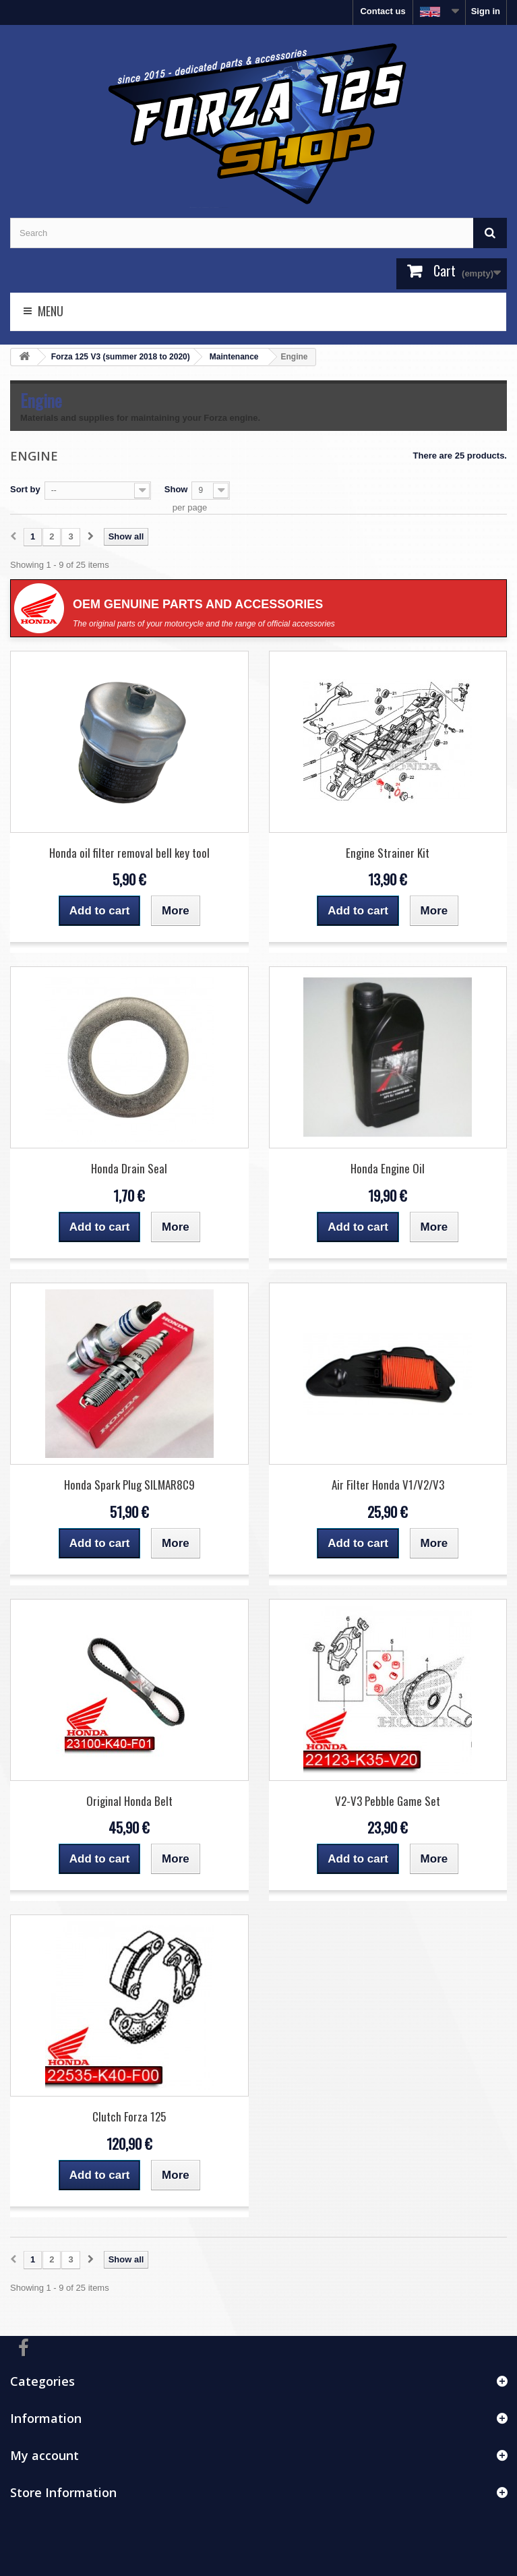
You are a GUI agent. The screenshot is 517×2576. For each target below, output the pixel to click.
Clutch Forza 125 (129, 2116)
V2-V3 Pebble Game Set (387, 1801)
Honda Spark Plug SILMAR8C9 (129, 1484)
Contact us (382, 11)
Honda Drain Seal (129, 1168)
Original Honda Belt (129, 1801)
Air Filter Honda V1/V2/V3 (388, 1484)
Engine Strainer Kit (387, 852)
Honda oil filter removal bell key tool (129, 852)
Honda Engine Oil (388, 1168)
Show (176, 489)
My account (44, 2455)
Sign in (485, 11)
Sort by (25, 489)
